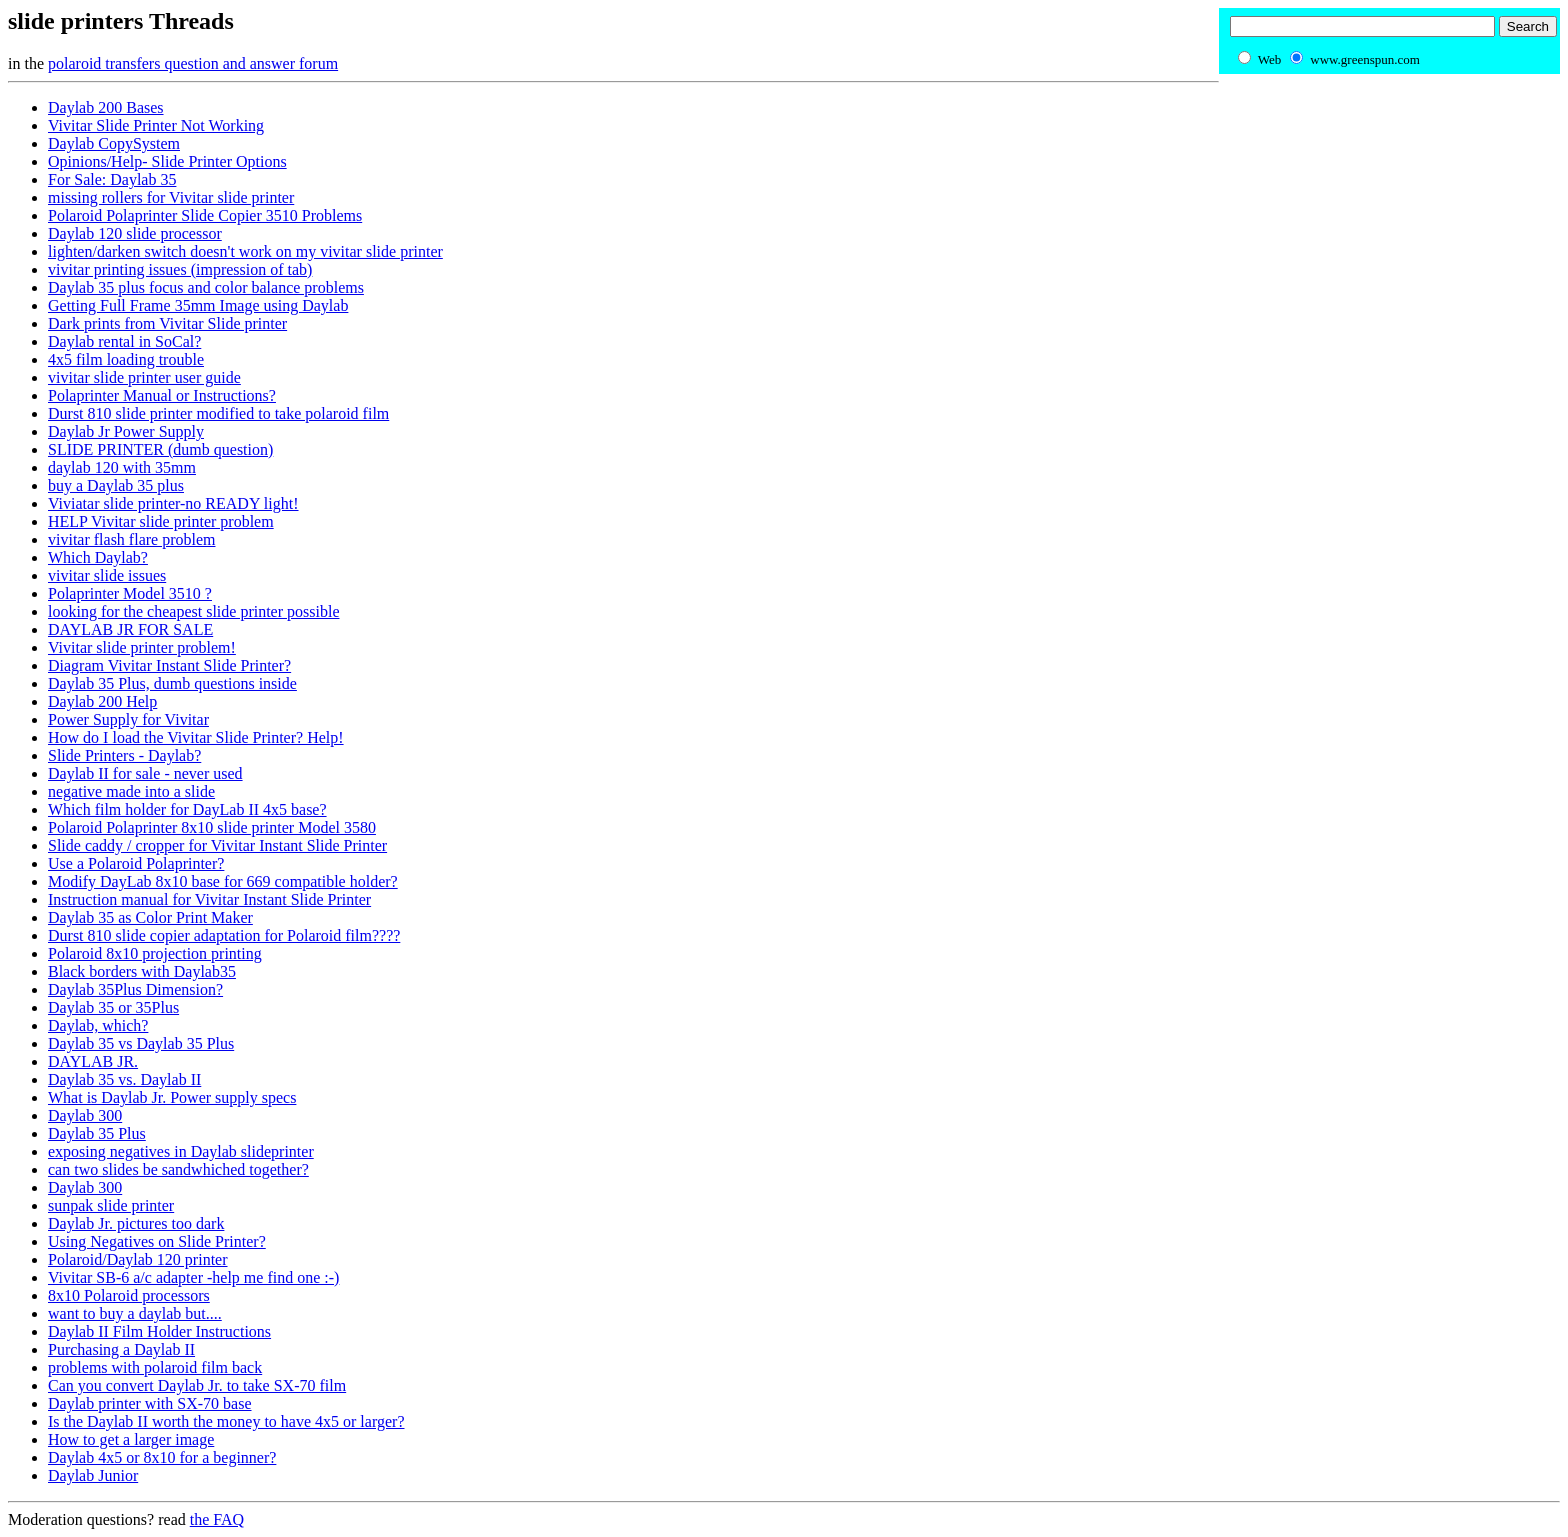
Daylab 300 (85, 1115)
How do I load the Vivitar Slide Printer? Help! (196, 737)
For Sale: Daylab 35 (112, 179)
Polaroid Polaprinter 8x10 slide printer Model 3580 (212, 827)
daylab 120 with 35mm (122, 467)
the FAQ (217, 1519)
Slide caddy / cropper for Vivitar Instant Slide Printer (217, 845)
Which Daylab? (98, 557)
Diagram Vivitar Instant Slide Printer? (169, 665)
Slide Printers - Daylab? (124, 755)
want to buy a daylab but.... (135, 1313)
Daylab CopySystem (114, 143)
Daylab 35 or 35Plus (113, 1007)
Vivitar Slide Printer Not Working (156, 125)
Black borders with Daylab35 (142, 971)
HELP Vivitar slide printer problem (161, 521)
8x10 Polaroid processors (129, 1295)
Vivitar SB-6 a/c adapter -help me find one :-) (193, 1277)
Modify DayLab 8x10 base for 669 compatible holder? (223, 881)
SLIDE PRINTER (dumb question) (160, 449)
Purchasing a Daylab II (121, 1349)
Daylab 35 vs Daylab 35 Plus (141, 1043)
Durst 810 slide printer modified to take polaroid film (218, 413)
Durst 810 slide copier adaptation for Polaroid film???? (224, 935)
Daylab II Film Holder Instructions (159, 1331)
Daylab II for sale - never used (145, 773)
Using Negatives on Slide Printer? (157, 1241)
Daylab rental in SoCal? (124, 341)
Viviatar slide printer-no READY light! (173, 503)
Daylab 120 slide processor (135, 233)
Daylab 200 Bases (106, 107)
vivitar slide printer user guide (144, 377)
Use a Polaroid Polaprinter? (136, 863)
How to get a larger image (131, 1439)
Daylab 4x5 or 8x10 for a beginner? (162, 1457)
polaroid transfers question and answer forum (193, 63)
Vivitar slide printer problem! (142, 647)
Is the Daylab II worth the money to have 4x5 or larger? (226, 1421)
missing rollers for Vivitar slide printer (171, 197)
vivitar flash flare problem (132, 539)
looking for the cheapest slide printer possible (193, 611)
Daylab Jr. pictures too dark (136, 1223)
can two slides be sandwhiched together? (178, 1169)
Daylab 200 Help (102, 701)
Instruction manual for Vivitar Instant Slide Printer (209, 899)
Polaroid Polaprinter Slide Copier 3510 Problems (205, 215)
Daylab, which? (98, 1025)
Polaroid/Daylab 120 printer (138, 1259)
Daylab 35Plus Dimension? (135, 989)
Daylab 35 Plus (97, 1133)
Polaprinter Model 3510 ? (130, 593)
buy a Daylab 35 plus (116, 485)
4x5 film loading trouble (126, 359)
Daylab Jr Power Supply (126, 431)
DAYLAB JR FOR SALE (130, 629)
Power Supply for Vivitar (128, 719)
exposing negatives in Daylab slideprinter (181, 1151)
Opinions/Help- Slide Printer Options (167, 161)
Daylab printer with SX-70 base (150, 1403)
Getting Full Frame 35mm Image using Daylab (198, 305)
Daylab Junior (93, 1475)
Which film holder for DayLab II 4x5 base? (187, 809)
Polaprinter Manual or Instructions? (162, 395)
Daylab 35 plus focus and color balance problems (206, 287)
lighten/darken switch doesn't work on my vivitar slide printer (245, 251)
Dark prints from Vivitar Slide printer (167, 323)
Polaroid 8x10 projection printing (155, 953)
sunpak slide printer (111, 1205)
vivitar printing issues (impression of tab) (180, 269)
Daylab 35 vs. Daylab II (124, 1079)
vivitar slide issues (107, 575)
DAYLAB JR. (93, 1061)
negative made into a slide (131, 791)
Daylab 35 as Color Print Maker (150, 917)
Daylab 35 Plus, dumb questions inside (172, 683)
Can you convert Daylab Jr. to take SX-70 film (197, 1385)
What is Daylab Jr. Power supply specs (172, 1097)
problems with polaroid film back (155, 1367)
